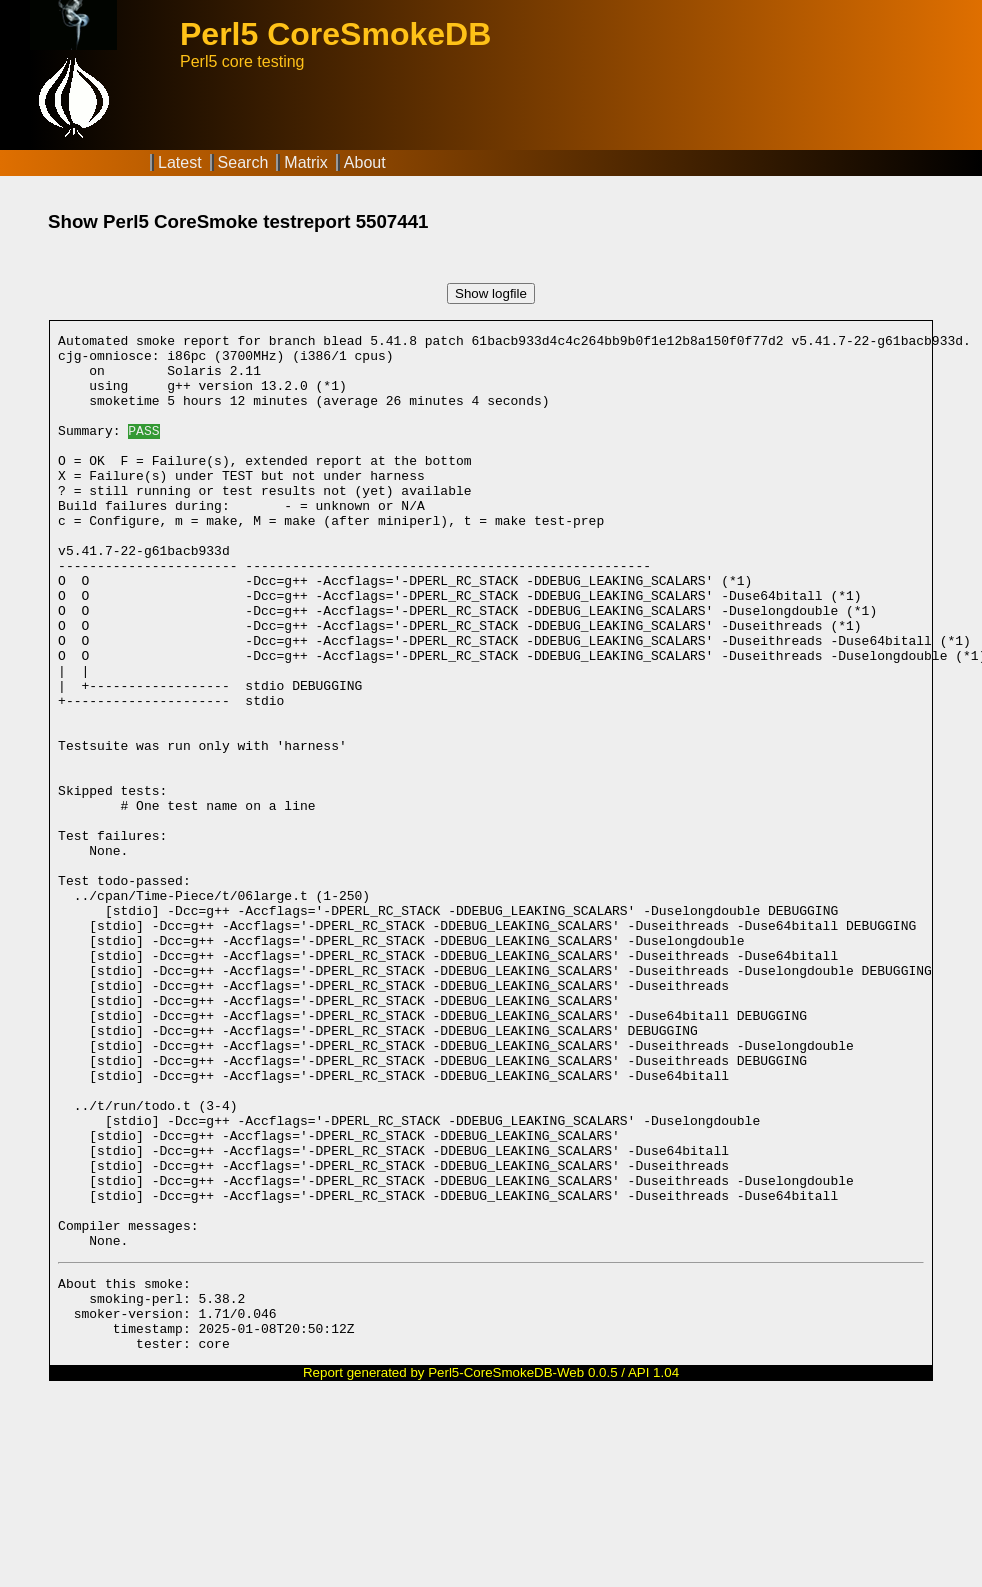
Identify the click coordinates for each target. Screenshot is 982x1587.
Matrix (306, 162)
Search (243, 162)
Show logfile (491, 293)
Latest (180, 162)
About (365, 162)
